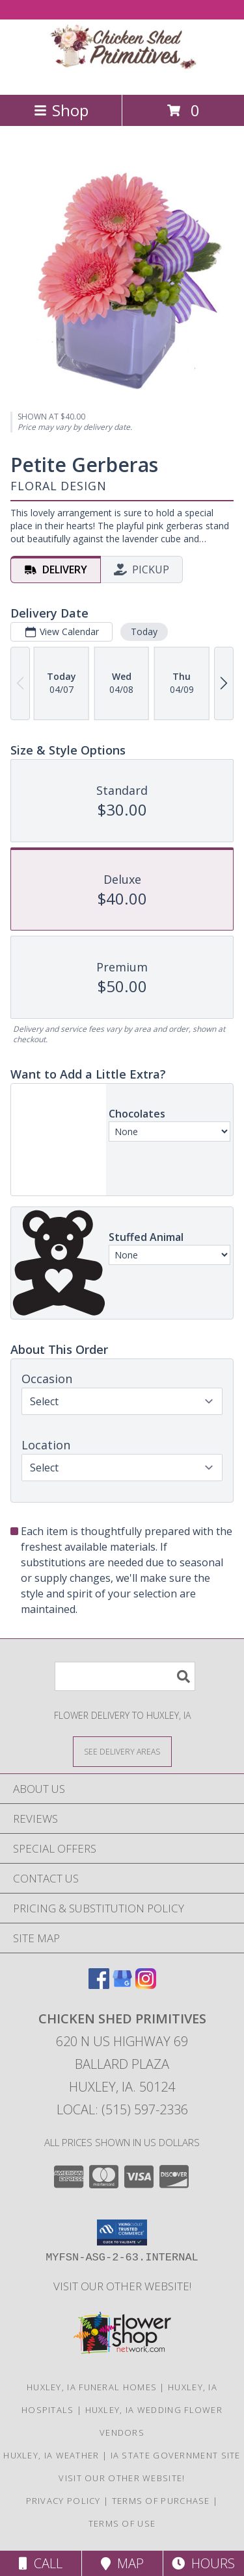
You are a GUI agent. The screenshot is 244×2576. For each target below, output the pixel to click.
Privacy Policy (63, 2501)
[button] (122, 2232)
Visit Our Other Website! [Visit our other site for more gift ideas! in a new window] (122, 2286)
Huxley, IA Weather (51, 2455)
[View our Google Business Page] (122, 1984)
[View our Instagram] (145, 1984)
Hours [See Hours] (203, 2563)
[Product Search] (125, 1676)
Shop (61, 110)
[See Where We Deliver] (122, 1751)
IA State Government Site (176, 2455)
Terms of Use (122, 2523)
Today (144, 631)
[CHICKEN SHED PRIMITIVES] (122, 75)
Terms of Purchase (161, 2501)
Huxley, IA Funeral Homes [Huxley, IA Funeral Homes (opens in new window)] (92, 2387)
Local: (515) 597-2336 (122, 2109)
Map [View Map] (122, 2563)
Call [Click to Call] (40, 2563)
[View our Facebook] (98, 1984)
